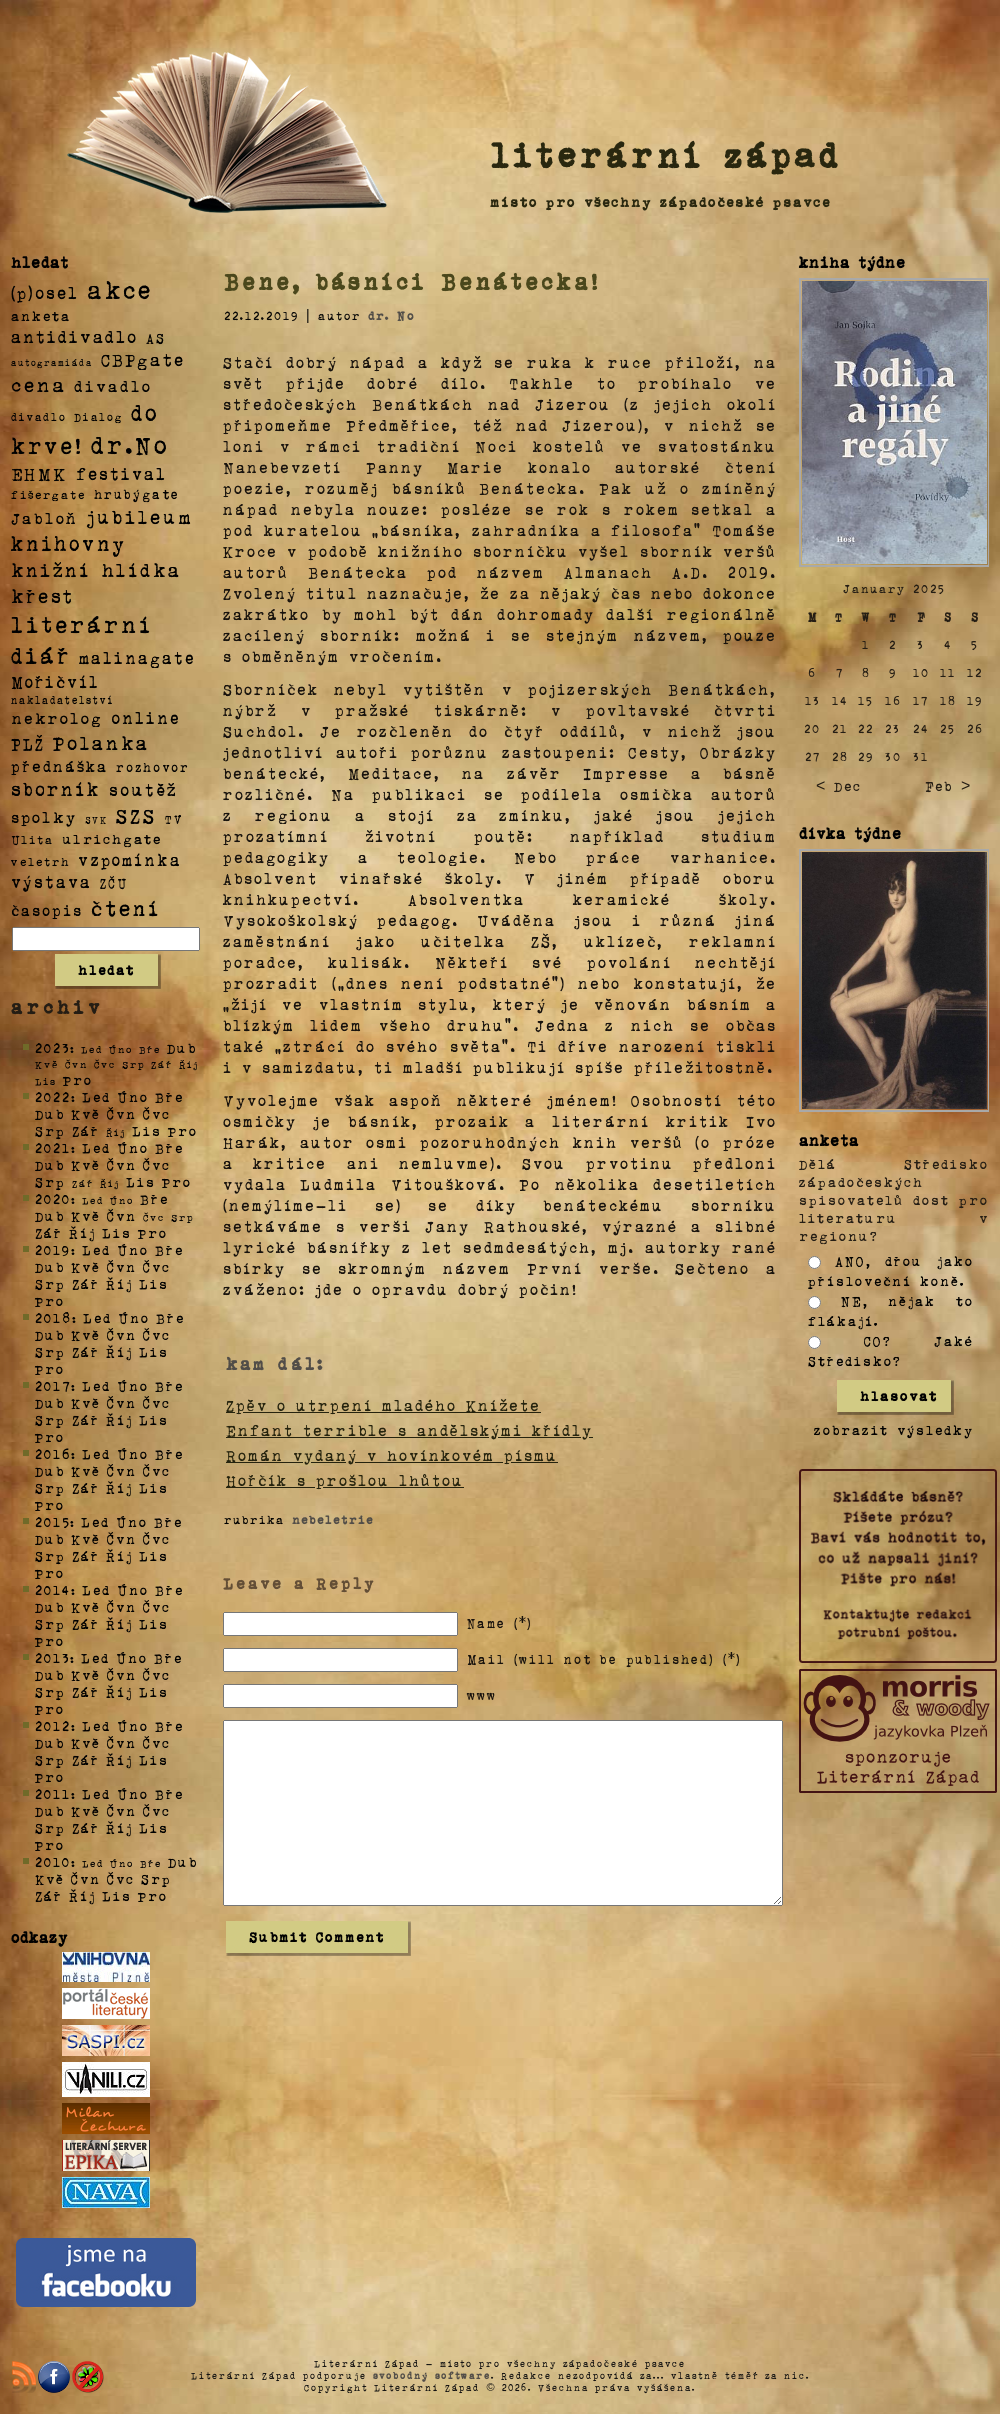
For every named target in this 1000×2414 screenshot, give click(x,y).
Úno (133, 1096)
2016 (53, 1453)
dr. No (391, 315)
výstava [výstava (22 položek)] (51, 881)
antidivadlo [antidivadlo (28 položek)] (74, 336)
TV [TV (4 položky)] (174, 818)
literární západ (666, 154)
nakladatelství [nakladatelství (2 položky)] (63, 700)
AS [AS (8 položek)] (156, 337)
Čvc (157, 1113)
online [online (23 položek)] (146, 717)
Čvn (122, 1113)
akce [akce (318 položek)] (120, 289)
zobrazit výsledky (894, 1429)
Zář (86, 1130)
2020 (53, 1198)
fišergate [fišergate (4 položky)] (48, 494)
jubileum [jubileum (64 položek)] (139, 516)
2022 (53, 1096)
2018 (53, 1317)
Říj (82, 1232)
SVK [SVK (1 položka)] (96, 819)
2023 (52, 1047)
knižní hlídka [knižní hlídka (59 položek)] (96, 569)
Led (96, 1096)
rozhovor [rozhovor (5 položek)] (153, 767)
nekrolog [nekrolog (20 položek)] (57, 717)
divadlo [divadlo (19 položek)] (113, 385)
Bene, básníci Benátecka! (412, 281)
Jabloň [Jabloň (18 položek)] (44, 517)
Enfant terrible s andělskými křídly (409, 1430)
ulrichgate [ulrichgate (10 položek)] (112, 838)
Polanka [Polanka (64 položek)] (101, 742)
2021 (53, 1147)
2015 (52, 1521)
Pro (78, 1079)
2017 (53, 1385)
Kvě (86, 1113)
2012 (53, 1725)
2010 (53, 1861)
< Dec (839, 785)
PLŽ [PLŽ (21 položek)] (28, 743)
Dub (182, 1047)
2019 (53, 1249)
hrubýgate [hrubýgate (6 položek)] (137, 493)
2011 (53, 1793)
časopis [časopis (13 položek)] (47, 910)
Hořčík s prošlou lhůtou (345, 1480)
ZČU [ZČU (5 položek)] (114, 883)
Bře (169, 1096)
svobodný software (432, 2375)
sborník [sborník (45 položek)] (56, 789)
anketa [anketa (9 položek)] (41, 315)
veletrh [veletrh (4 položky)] (40, 861)
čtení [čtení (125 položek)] (126, 907)
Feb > (948, 785)
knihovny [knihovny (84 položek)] (69, 543)
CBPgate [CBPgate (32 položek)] (143, 359)
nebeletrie (333, 1519)
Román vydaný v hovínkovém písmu (392, 1455)
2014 (53, 1589)
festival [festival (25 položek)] (121, 473)
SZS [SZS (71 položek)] (136, 815)
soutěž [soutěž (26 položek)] (143, 789)
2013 (52, 1657)
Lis (147, 1130)
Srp (50, 1130)
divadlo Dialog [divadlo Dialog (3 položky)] (67, 416)
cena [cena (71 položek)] (38, 384)
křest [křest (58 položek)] (42, 595)
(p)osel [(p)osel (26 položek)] (45, 292)
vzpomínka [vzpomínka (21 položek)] (130, 859)
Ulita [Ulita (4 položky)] (32, 839)
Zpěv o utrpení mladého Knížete (383, 1405)
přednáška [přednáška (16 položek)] (59, 766)
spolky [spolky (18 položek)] (44, 816)
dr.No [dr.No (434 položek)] (130, 443)
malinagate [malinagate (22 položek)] (137, 657)
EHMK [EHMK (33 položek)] (39, 472)
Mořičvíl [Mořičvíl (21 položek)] (55, 681)
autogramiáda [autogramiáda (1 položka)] (52, 362)
